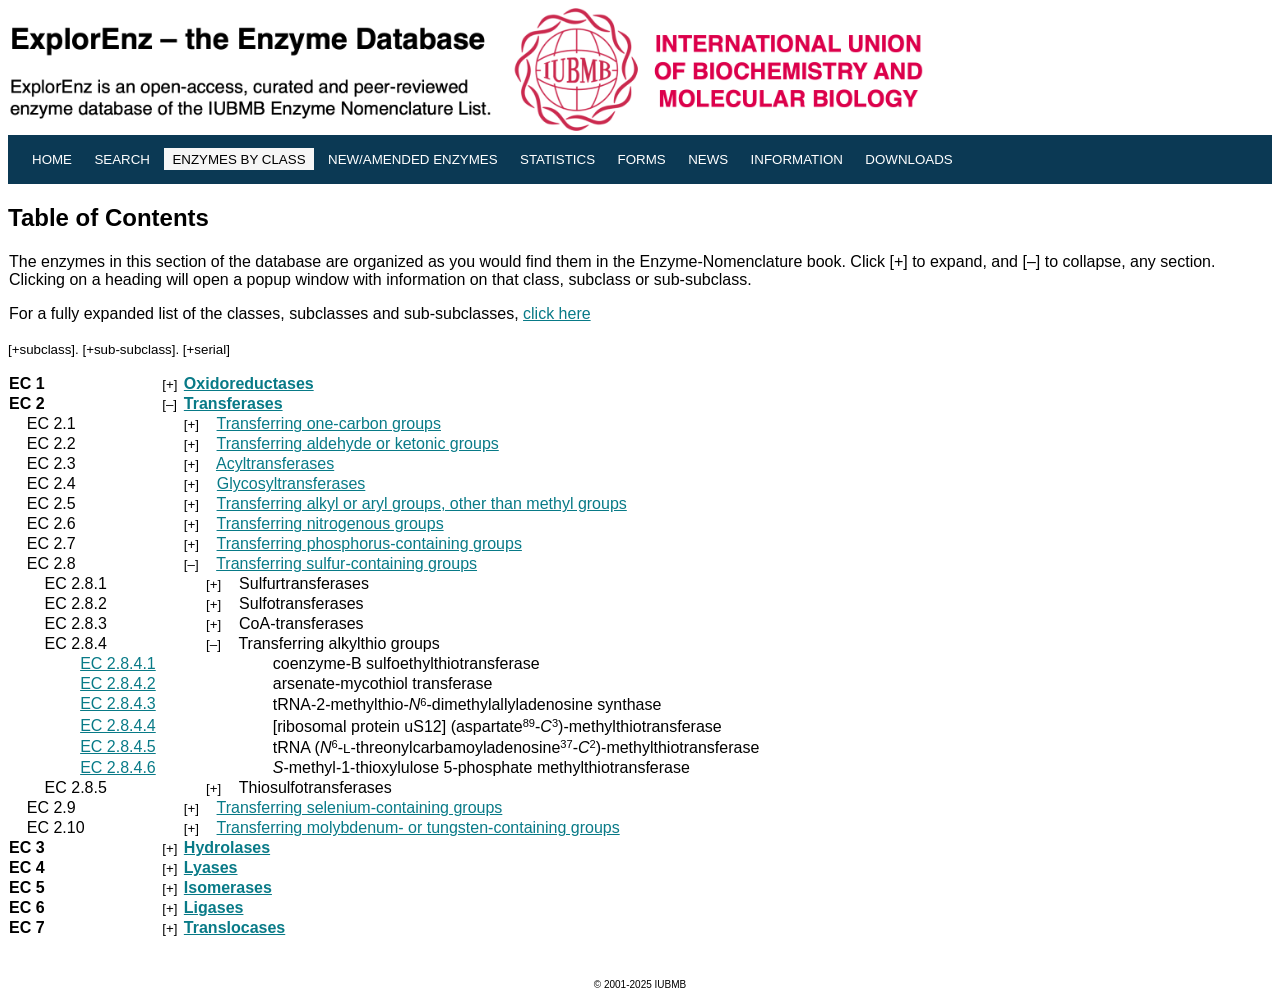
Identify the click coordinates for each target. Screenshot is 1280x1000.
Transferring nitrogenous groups (330, 523)
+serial (207, 349)
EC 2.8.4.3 (118, 703)
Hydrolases (227, 847)
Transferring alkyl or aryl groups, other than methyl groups (422, 503)
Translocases (234, 927)
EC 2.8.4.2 (118, 683)
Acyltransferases (275, 463)
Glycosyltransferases (291, 483)
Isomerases (228, 887)
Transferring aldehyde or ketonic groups (358, 443)
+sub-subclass (129, 349)
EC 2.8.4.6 (118, 767)
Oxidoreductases (249, 383)
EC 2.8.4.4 (118, 725)
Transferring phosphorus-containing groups (369, 543)
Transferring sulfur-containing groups (346, 563)
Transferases (233, 403)
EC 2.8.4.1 (118, 663)
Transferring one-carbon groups (329, 423)
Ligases (214, 907)
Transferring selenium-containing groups (360, 807)
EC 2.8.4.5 (118, 746)
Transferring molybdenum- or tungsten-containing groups (418, 827)
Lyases (211, 867)
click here (557, 313)
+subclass (42, 349)
